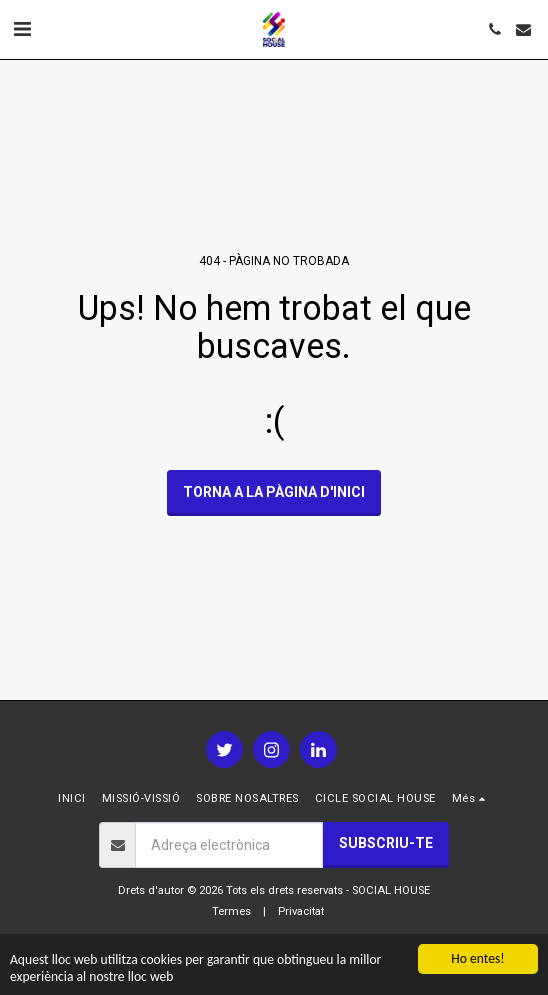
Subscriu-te (386, 843)
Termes (231, 911)
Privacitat (301, 911)
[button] (22, 29)
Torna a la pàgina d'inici (274, 492)
